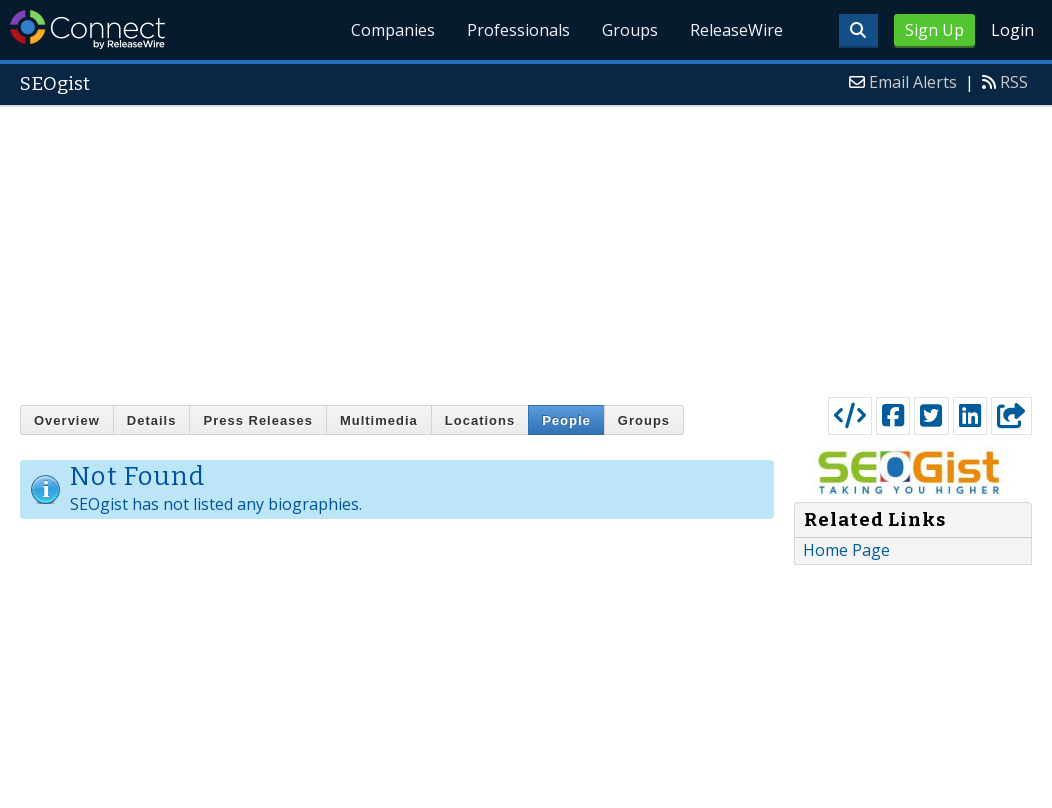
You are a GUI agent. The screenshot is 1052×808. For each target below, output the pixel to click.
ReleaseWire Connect (87, 29)
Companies (394, 30)
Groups (630, 30)
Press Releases (257, 420)
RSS (1014, 82)
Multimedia (379, 420)
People (566, 420)
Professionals (518, 30)
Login (1012, 30)
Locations (480, 420)
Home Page (846, 550)
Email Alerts (913, 82)
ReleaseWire (736, 30)
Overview (67, 420)
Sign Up (934, 30)
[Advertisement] (526, 247)
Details (152, 420)
